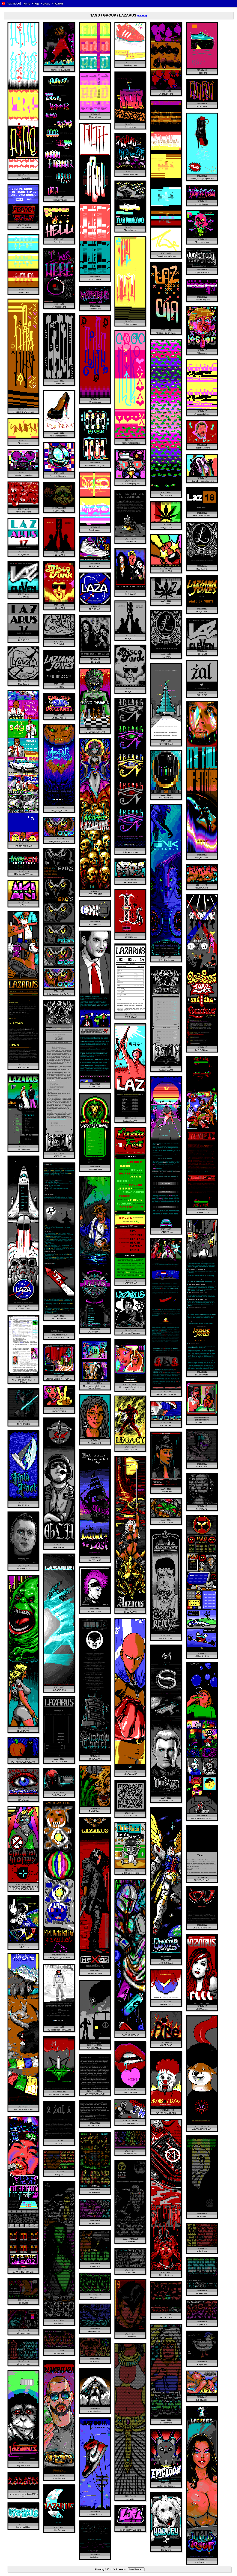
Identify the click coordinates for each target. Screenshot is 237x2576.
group (46, 3)
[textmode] (14, 3)
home (26, 3)
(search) (142, 15)
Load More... (136, 2569)
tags (36, 3)
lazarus (59, 3)
